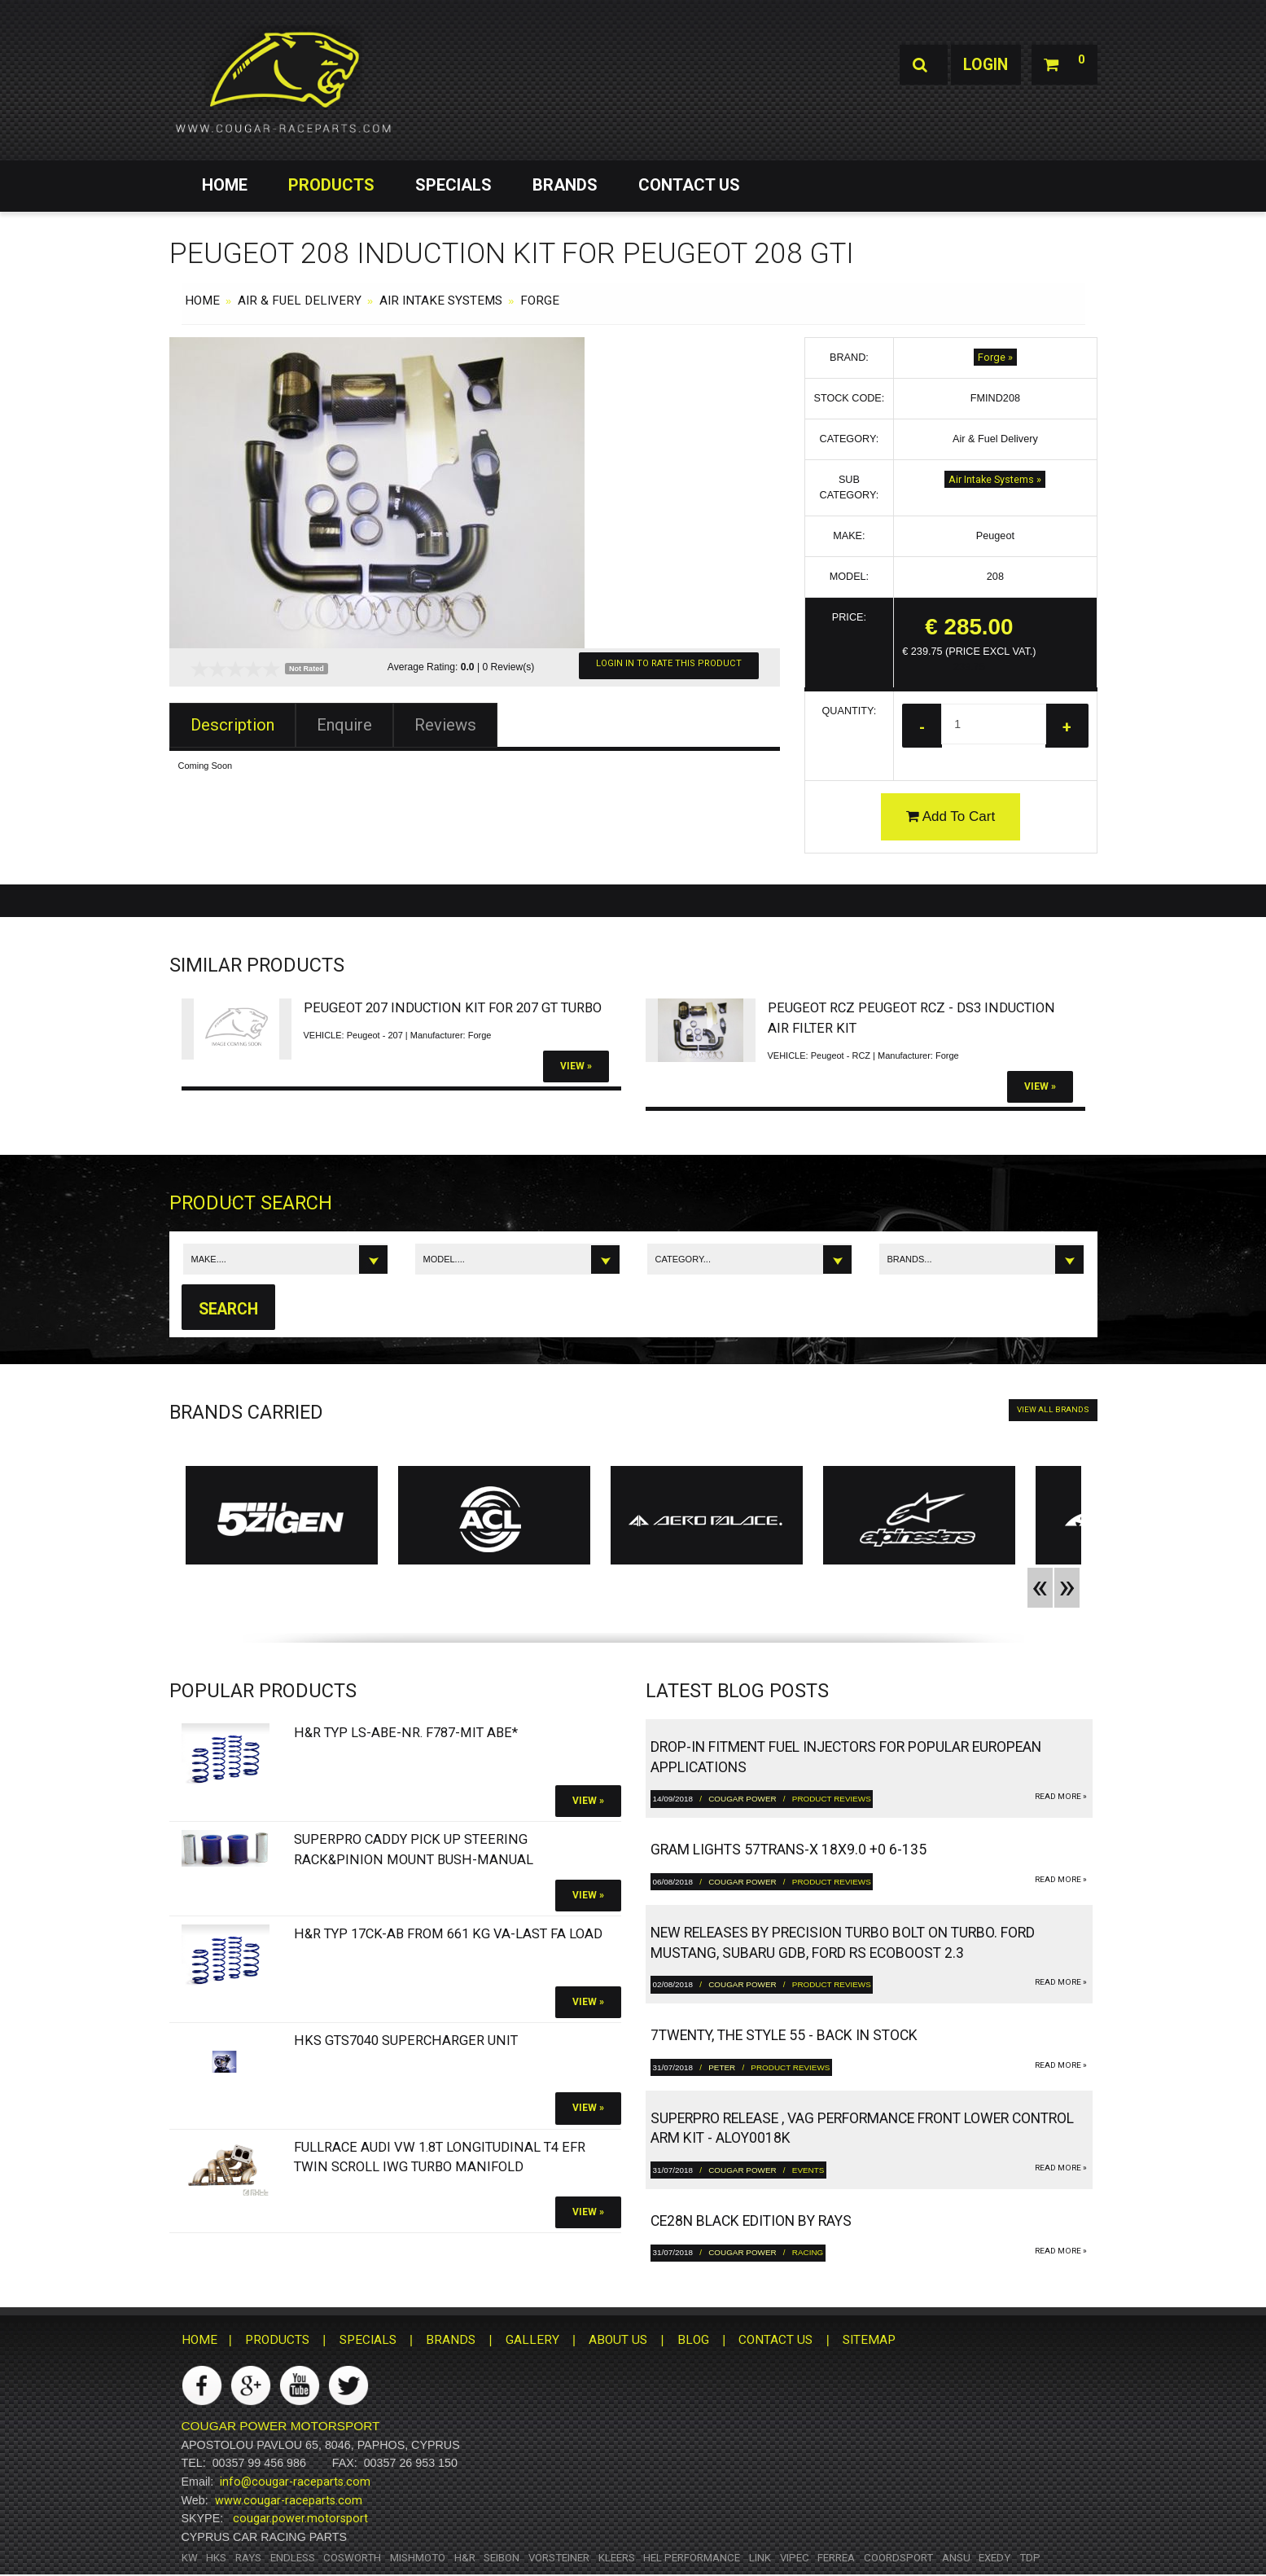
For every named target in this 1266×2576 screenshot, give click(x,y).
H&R (464, 2558)
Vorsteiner (558, 2558)
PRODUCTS (331, 185)
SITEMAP (869, 2341)
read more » (1061, 1797)
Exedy (994, 2558)
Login (981, 65)
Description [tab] (232, 725)
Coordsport (898, 2558)
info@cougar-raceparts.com (295, 2483)
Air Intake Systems (440, 300)
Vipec (794, 2558)
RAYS (248, 2558)
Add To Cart (950, 817)
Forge (539, 300)
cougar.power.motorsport (300, 2519)
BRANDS (565, 185)
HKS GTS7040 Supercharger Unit (406, 2042)
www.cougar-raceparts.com (288, 2501)
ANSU (956, 2558)
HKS (216, 2558)
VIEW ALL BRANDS (1053, 1410)
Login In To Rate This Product (669, 663)
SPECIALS (453, 185)
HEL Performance (691, 2558)
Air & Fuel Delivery (299, 300)
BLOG (693, 2341)
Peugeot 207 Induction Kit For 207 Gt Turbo (453, 1008)
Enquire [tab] (344, 725)
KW (190, 2558)
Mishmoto (417, 2558)
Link (760, 2558)
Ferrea (836, 2558)
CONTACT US (689, 185)
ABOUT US (618, 2341)
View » (576, 1067)
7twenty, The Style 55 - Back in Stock (784, 2037)
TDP (1029, 2558)
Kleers (616, 2558)
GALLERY (532, 2341)
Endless (292, 2558)
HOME (225, 185)
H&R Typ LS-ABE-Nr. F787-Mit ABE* (406, 1734)
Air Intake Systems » (994, 479)
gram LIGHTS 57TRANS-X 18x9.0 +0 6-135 (789, 1851)
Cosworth (352, 2558)
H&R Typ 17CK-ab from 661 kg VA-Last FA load (448, 1935)
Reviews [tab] (445, 725)
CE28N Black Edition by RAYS (751, 2222)
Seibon (501, 2558)
